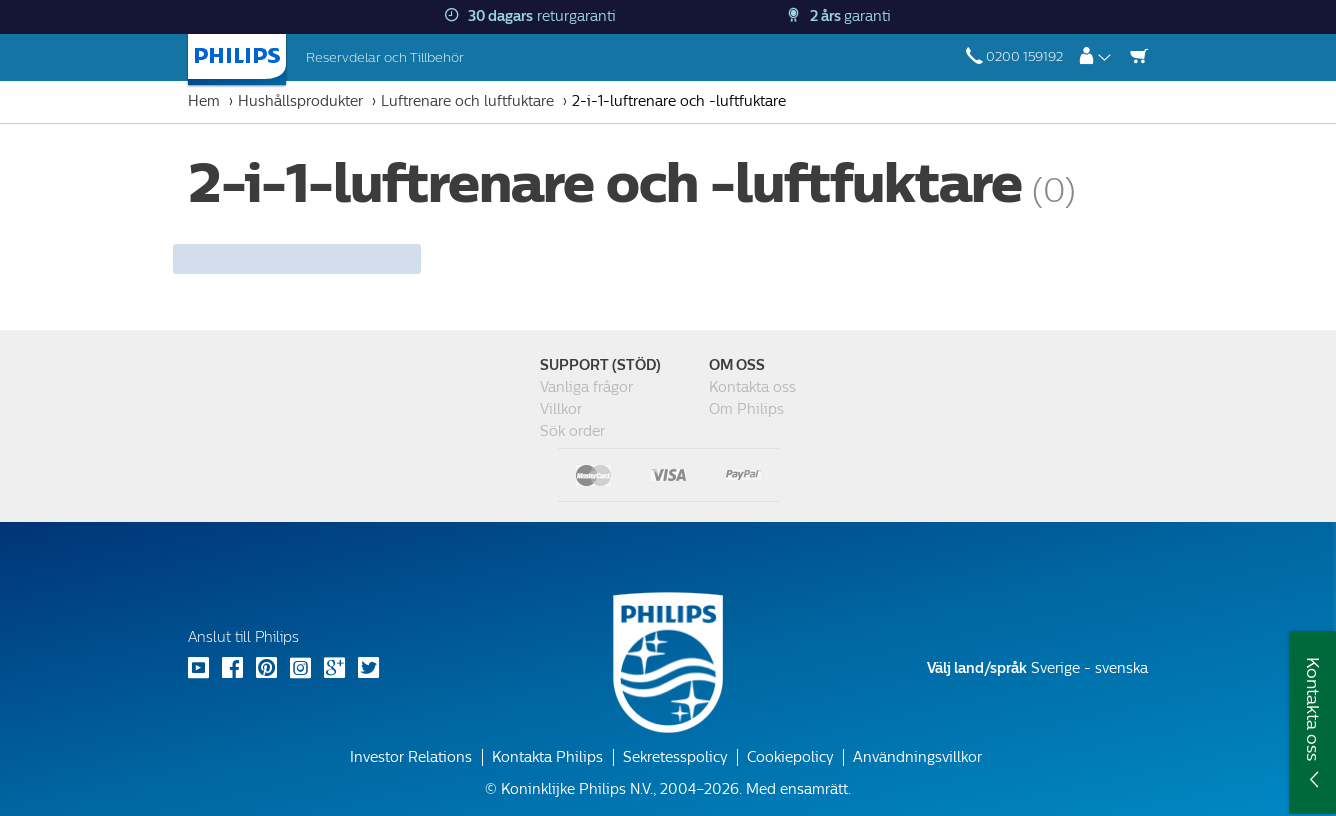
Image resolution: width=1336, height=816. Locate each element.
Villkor (561, 409)
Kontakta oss (752, 387)
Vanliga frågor (586, 387)
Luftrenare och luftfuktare (467, 101)
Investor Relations (411, 757)
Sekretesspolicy (675, 757)
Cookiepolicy (790, 757)
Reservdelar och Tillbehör (385, 57)
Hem (204, 101)
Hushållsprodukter (300, 101)
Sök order (572, 431)
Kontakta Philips (547, 757)
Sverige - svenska (1037, 668)
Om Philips (746, 409)
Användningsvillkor (917, 757)
